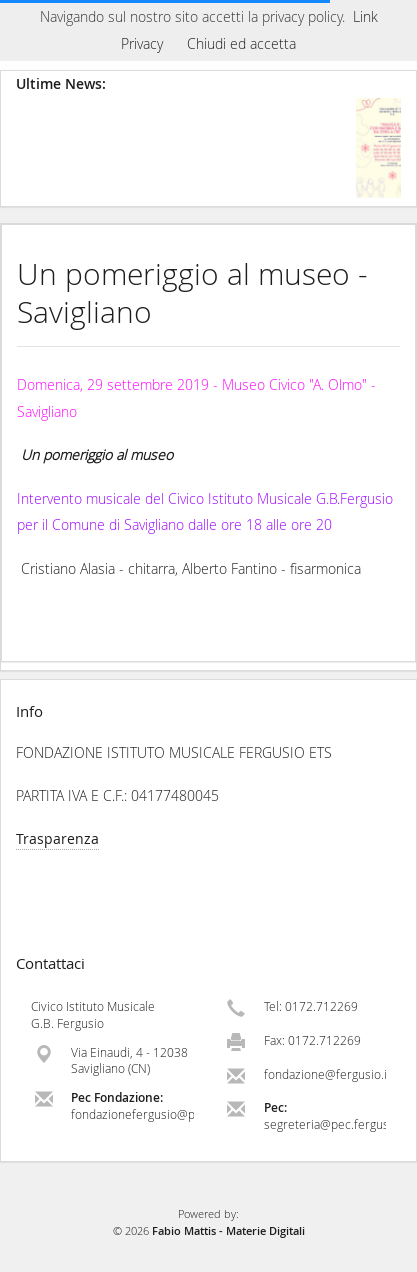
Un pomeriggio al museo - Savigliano (192, 293)
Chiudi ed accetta (241, 43)
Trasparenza (57, 838)
